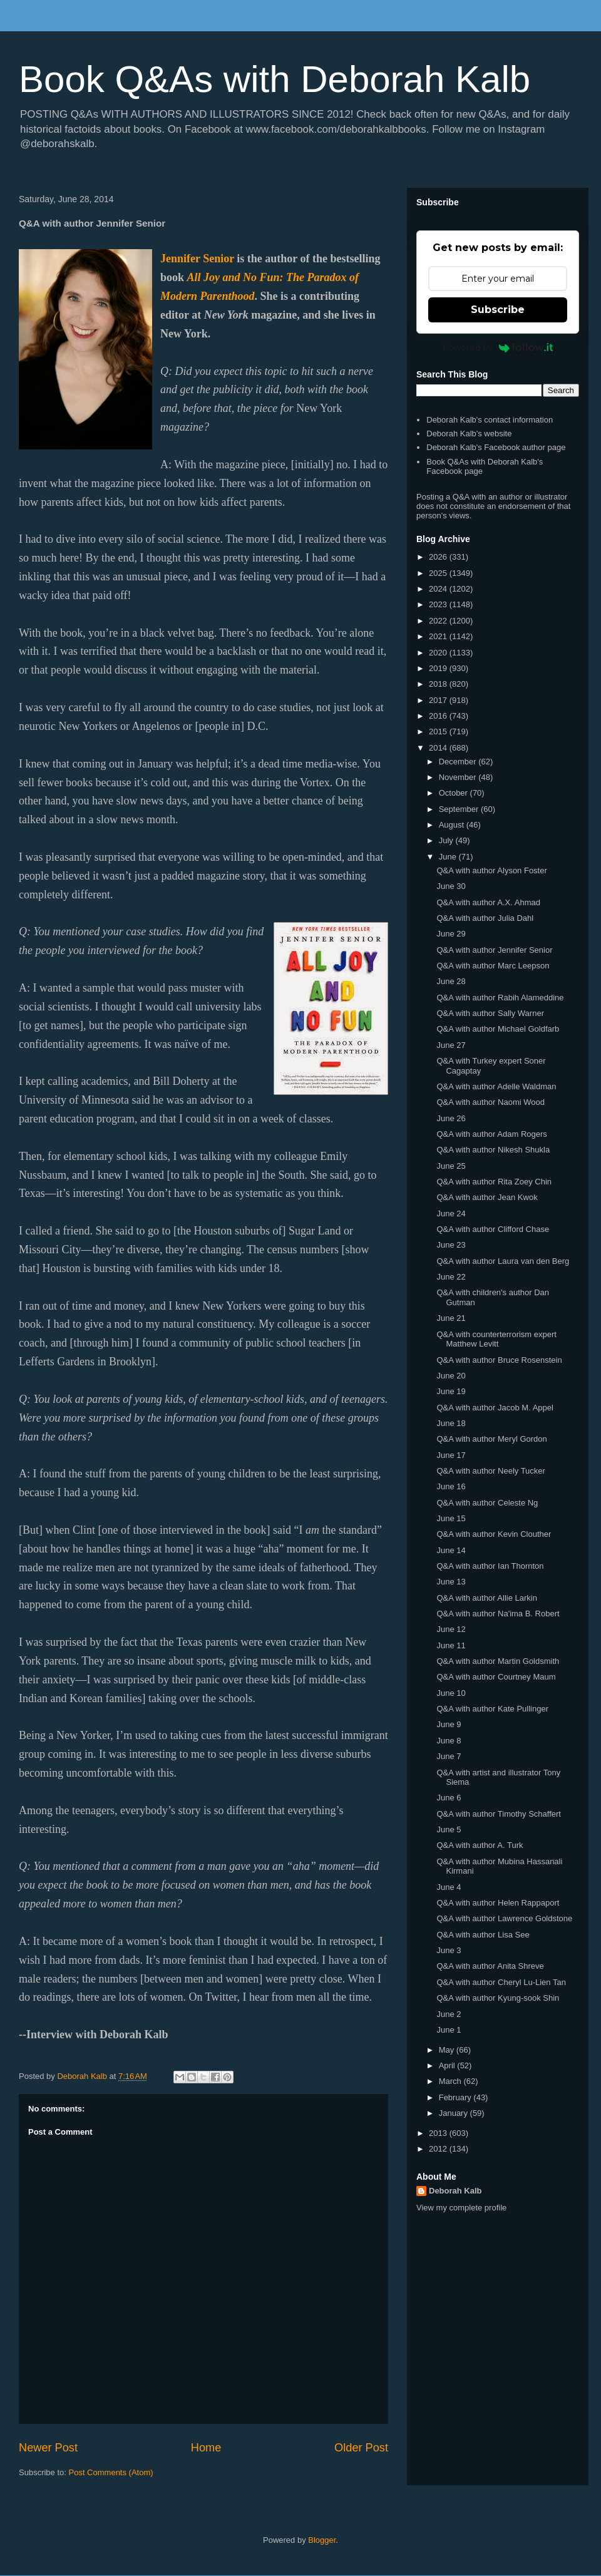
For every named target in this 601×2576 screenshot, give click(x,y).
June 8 (448, 1740)
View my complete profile (461, 2207)
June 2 (448, 2014)
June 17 (450, 1455)
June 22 (450, 1276)
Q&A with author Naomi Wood (490, 1102)
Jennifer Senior (197, 258)
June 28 (450, 981)
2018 (439, 684)
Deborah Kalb (455, 2190)
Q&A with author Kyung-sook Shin (497, 1998)
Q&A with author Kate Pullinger (492, 1708)
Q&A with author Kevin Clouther (493, 1534)
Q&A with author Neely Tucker (490, 1470)
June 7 (448, 1756)
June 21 (450, 1318)
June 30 (450, 886)
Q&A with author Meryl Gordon (491, 1439)
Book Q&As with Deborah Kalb (274, 79)
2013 (439, 2133)
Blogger (322, 2540)
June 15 (450, 1518)
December (459, 761)
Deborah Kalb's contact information (489, 419)
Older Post (361, 2447)
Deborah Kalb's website (468, 433)
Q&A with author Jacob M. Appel (494, 1407)
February (456, 2097)
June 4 (448, 1887)
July (447, 840)
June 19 (450, 1391)
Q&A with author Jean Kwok (486, 1197)
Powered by (498, 347)
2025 (439, 573)
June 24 (450, 1213)
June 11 (450, 1645)
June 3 (448, 1950)
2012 (439, 2148)
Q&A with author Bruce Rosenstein (499, 1360)
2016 (439, 716)
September (460, 809)
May (447, 2050)
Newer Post (48, 2447)
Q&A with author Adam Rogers (491, 1134)
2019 (439, 668)
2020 (439, 652)
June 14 (450, 1550)
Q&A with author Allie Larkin (486, 1598)
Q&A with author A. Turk (479, 1845)
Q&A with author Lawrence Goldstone (504, 1918)
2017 (439, 700)
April (448, 2065)
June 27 (450, 1045)
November (459, 777)
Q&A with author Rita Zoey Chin (494, 1181)
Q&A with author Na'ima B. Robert (497, 1613)
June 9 (448, 1724)
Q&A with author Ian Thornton (489, 1566)
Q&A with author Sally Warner (489, 1013)
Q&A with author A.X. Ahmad (488, 902)
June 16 (450, 1486)
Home (206, 2447)
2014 (439, 747)
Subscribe (498, 310)
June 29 (450, 933)
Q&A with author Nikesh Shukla (493, 1149)
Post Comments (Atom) (111, 2472)
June (449, 856)
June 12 (450, 1629)
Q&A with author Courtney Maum (495, 1676)
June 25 (450, 1166)
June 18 (450, 1423)
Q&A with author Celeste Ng (487, 1502)
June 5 (448, 1829)
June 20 (450, 1375)
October (454, 793)
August (452, 824)
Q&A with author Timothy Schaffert (498, 1814)
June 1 (448, 2030)
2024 (439, 588)
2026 (439, 557)
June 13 (450, 1581)
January (454, 2113)
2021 (439, 636)
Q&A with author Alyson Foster (491, 870)
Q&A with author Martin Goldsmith (497, 1661)
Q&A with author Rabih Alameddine (499, 997)
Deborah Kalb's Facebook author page (495, 447)
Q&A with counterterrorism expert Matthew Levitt (496, 1339)
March (451, 2081)
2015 (439, 731)
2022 (439, 620)
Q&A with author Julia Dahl (484, 918)
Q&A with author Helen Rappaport (497, 1902)
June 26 (450, 1118)
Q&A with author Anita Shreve (489, 1966)
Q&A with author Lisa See (482, 1934)
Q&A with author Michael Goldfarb (497, 1029)
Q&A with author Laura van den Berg (502, 1261)
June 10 (450, 1693)
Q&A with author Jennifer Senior (494, 950)
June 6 (448, 1797)
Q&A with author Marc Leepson (492, 965)
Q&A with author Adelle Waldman (496, 1086)
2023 (439, 604)
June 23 (450, 1245)
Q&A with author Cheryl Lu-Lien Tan (500, 1982)
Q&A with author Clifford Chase (492, 1229)
